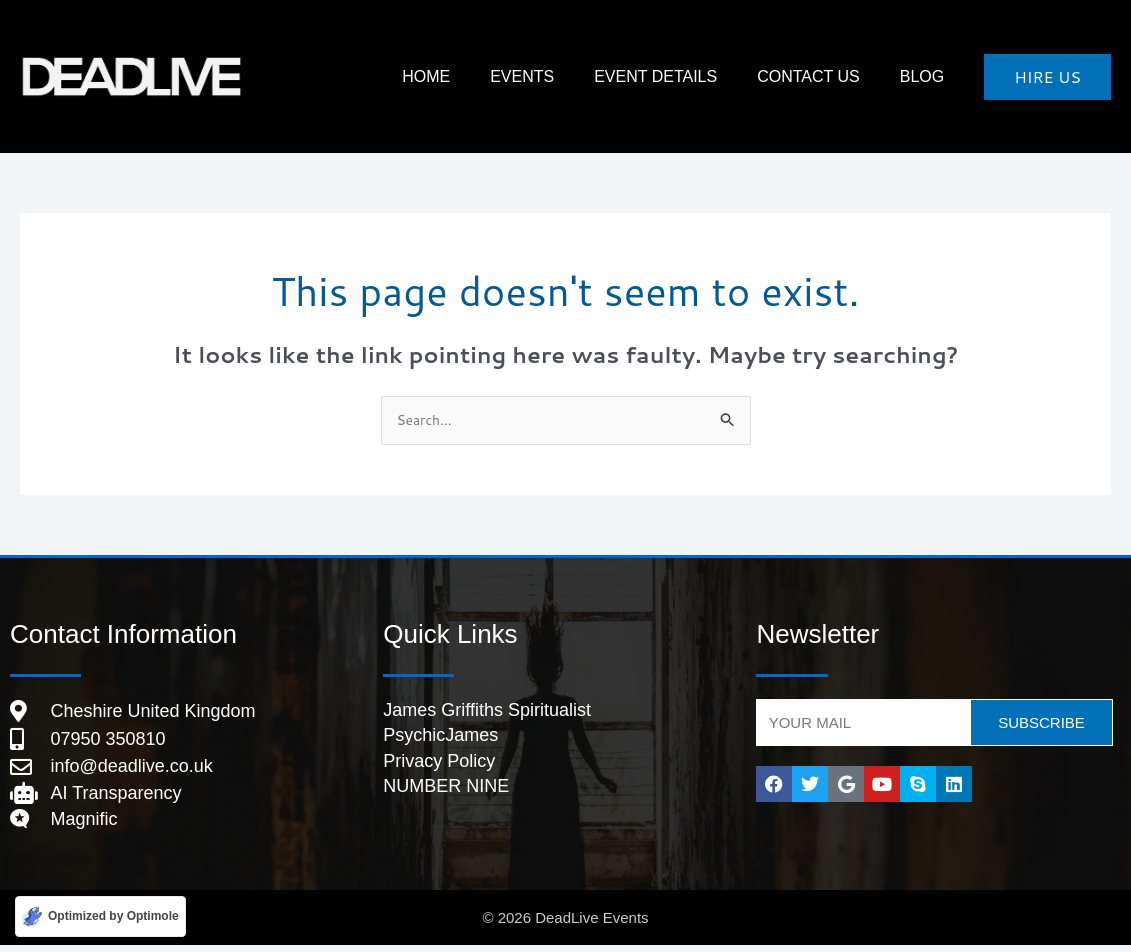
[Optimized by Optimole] (100, 915)
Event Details (705, 76)
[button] (1047, 77)
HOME (516, 76)
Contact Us (838, 76)
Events (592, 76)
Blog (932, 76)
